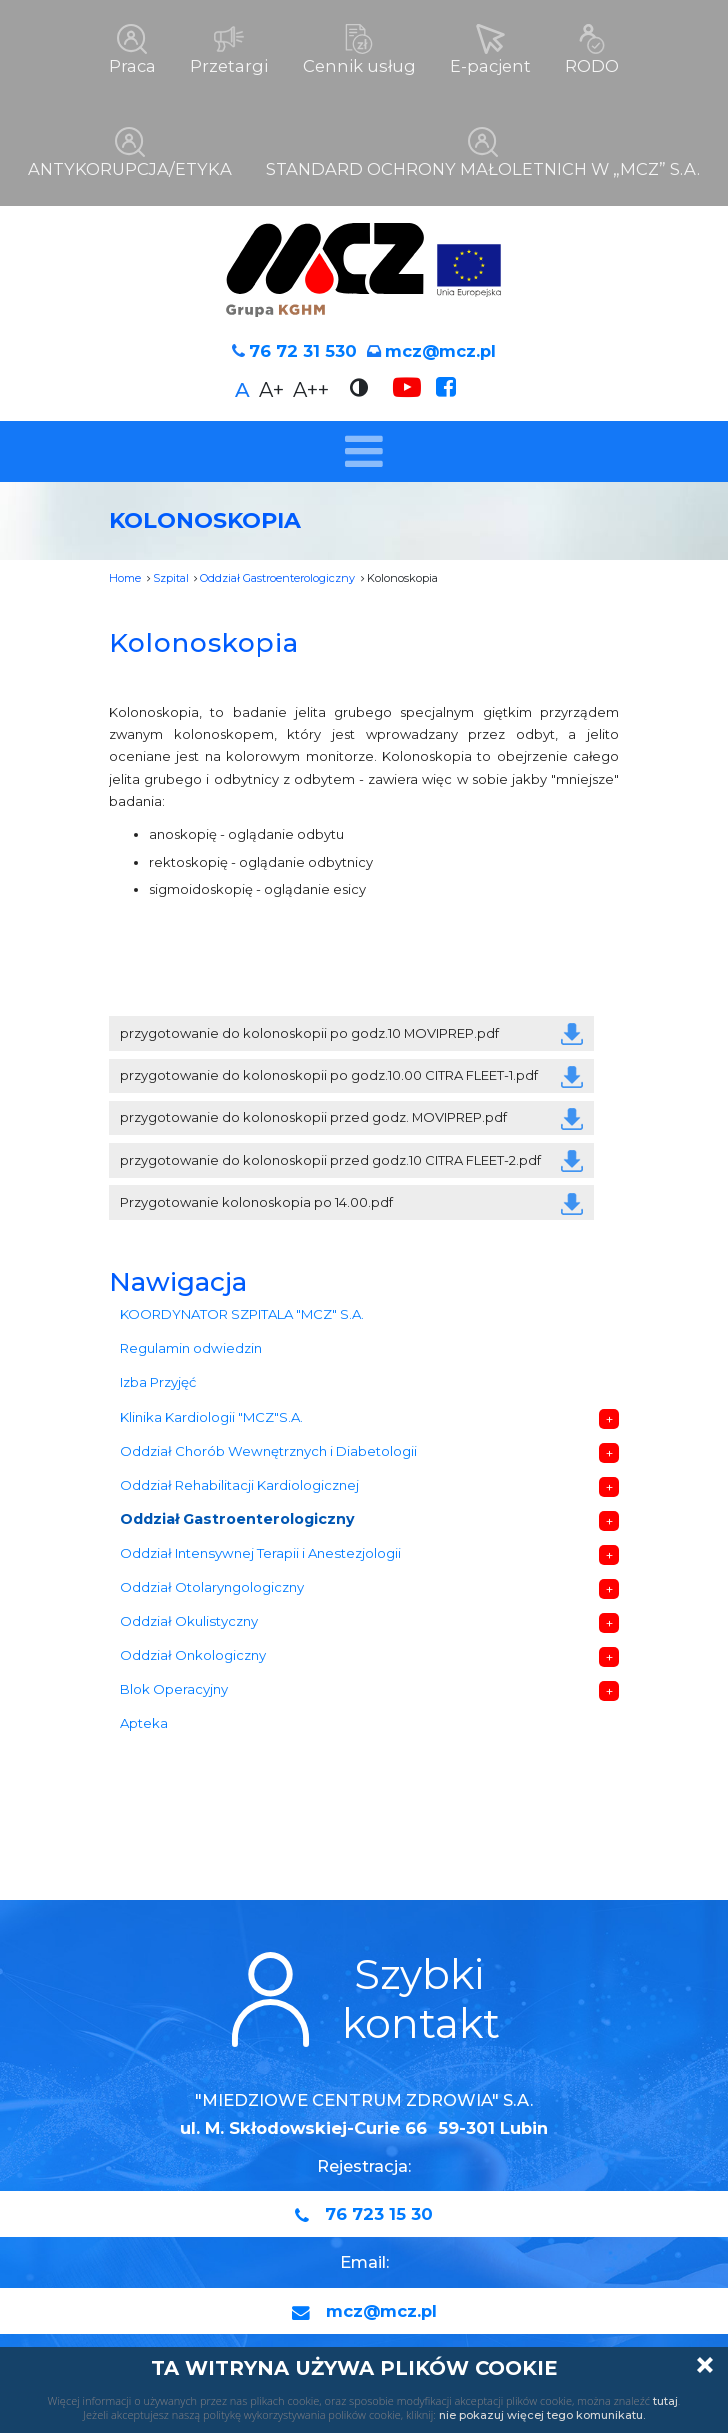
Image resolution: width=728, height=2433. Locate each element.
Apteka (144, 1723)
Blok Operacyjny (174, 1689)
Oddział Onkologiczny (193, 1654)
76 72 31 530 (303, 351)
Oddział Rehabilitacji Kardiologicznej (239, 1484)
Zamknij (705, 2365)
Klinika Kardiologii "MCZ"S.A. (211, 1416)
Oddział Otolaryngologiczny (212, 1586)
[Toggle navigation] (364, 451)
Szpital (171, 577)
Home (125, 577)
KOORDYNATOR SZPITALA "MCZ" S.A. (242, 1314)
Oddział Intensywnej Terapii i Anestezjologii (260, 1552)
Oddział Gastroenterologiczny (277, 577)
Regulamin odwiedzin (191, 1348)
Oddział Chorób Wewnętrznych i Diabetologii (268, 1450)
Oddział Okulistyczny (189, 1620)
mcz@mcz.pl (440, 351)
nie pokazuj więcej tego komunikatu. (542, 2415)
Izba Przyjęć (158, 1382)
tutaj (665, 2401)
